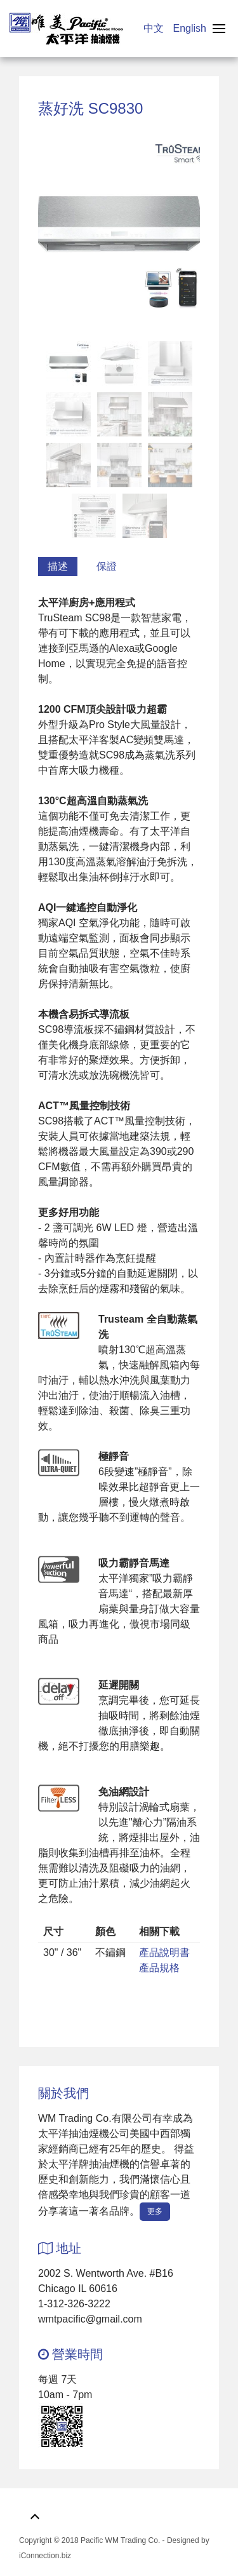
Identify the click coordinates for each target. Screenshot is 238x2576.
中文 (154, 28)
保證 (106, 566)
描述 (58, 566)
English (189, 28)
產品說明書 (164, 1952)
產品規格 (159, 1967)
